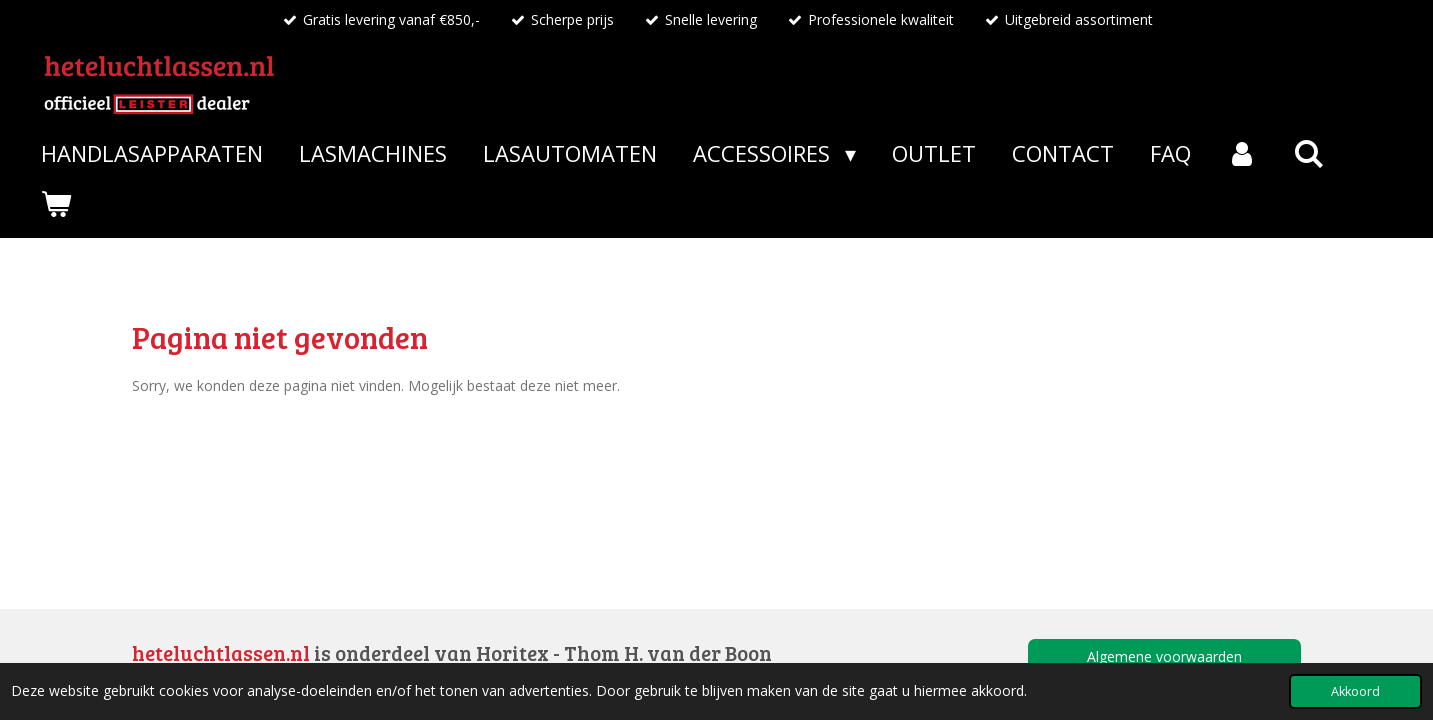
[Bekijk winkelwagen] (56, 203)
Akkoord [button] (1355, 691)
